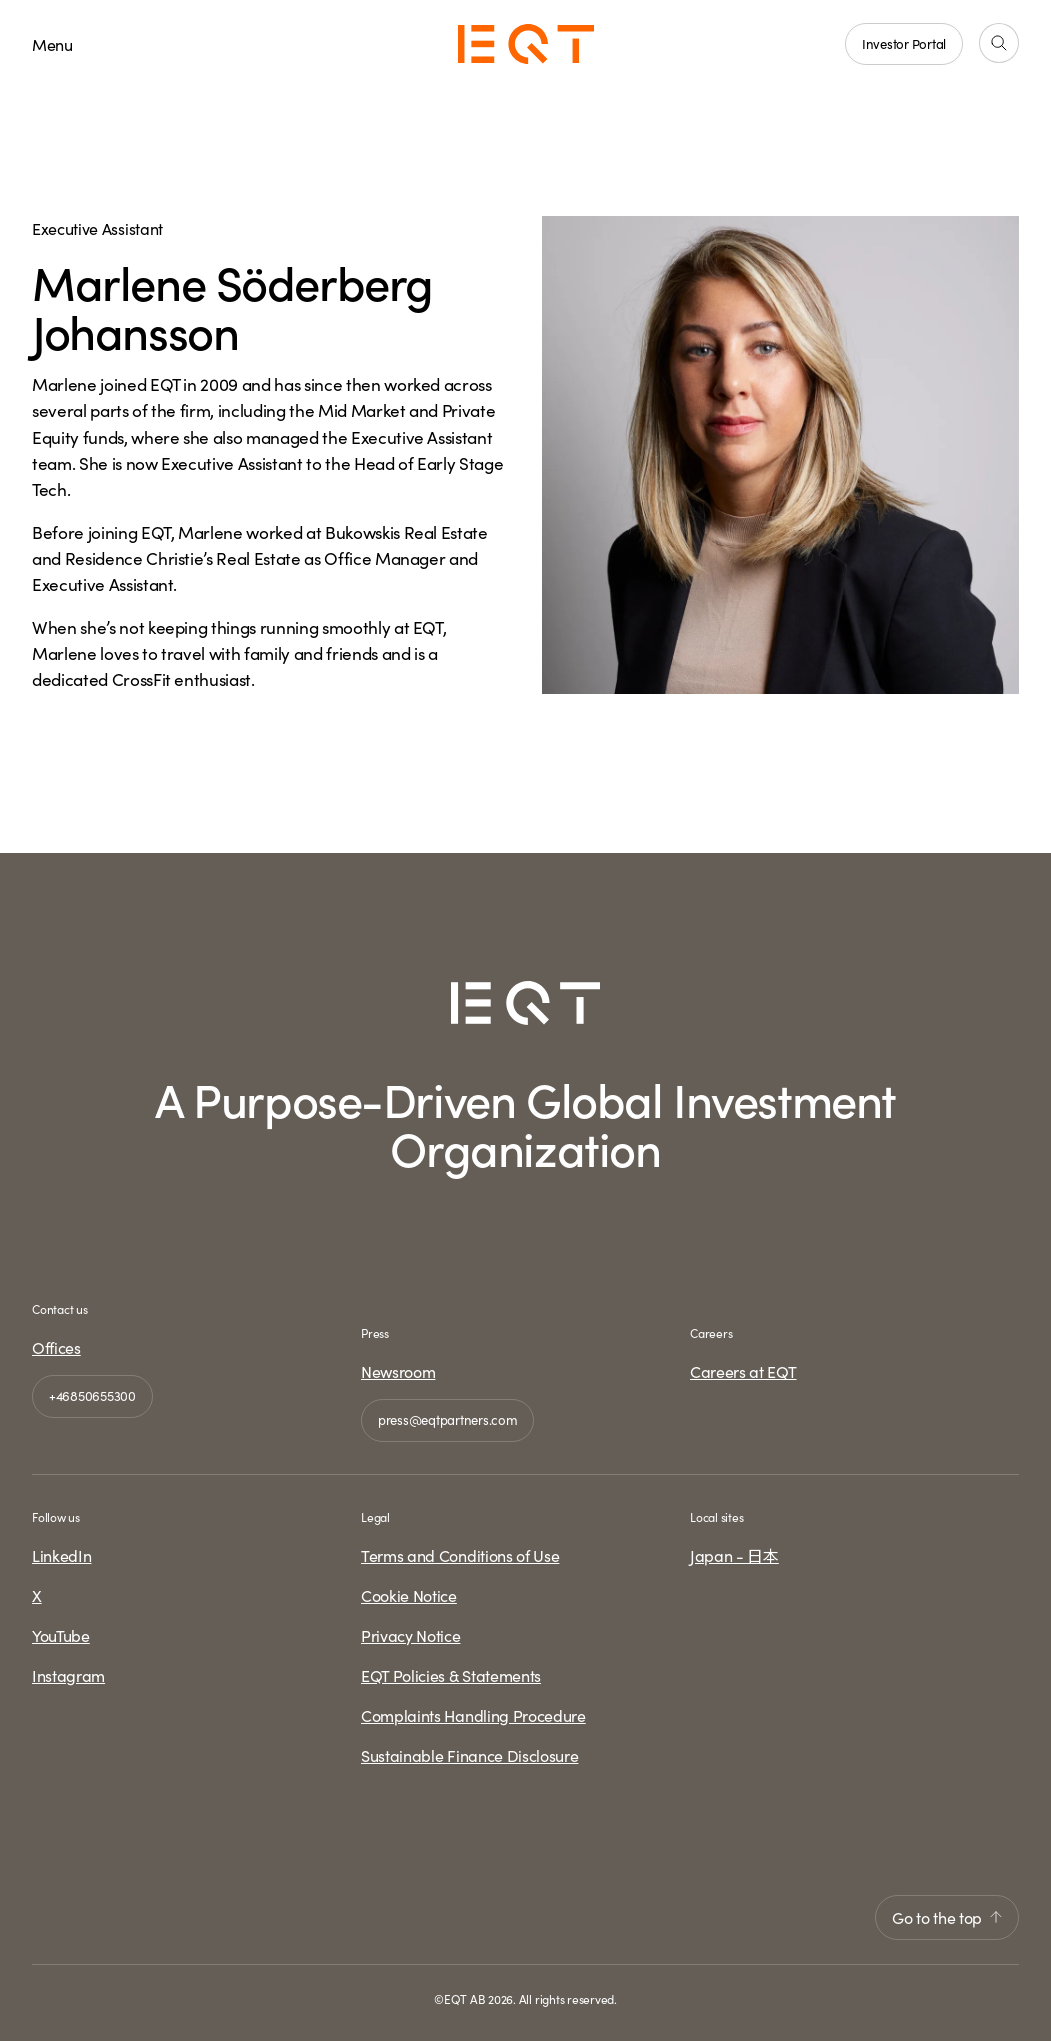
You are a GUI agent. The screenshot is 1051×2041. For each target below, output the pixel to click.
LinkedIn (61, 1555)
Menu (52, 44)
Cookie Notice (409, 1595)
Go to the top (947, 1917)
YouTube (61, 1635)
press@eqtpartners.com (447, 1419)
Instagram (68, 1675)
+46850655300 (92, 1395)
